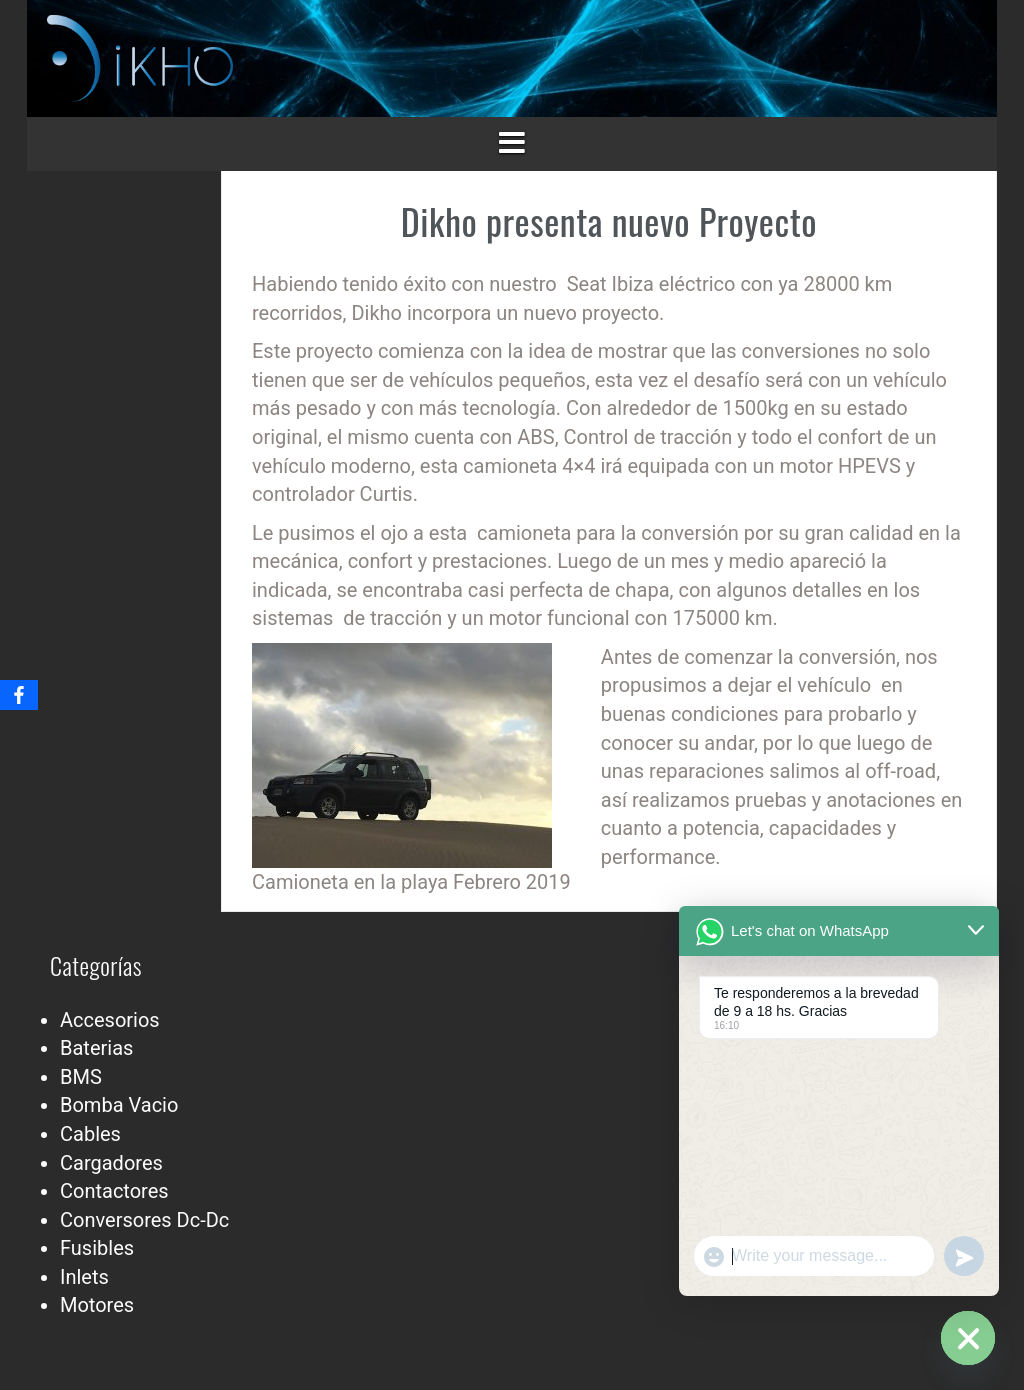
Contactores (114, 1191)
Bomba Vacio (119, 1105)
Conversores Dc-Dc (144, 1220)
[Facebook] (19, 695)
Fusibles (97, 1248)
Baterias (96, 1048)
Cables (90, 1134)
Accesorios (110, 1020)
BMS (81, 1077)
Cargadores (111, 1163)
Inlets (84, 1277)
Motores (97, 1305)
